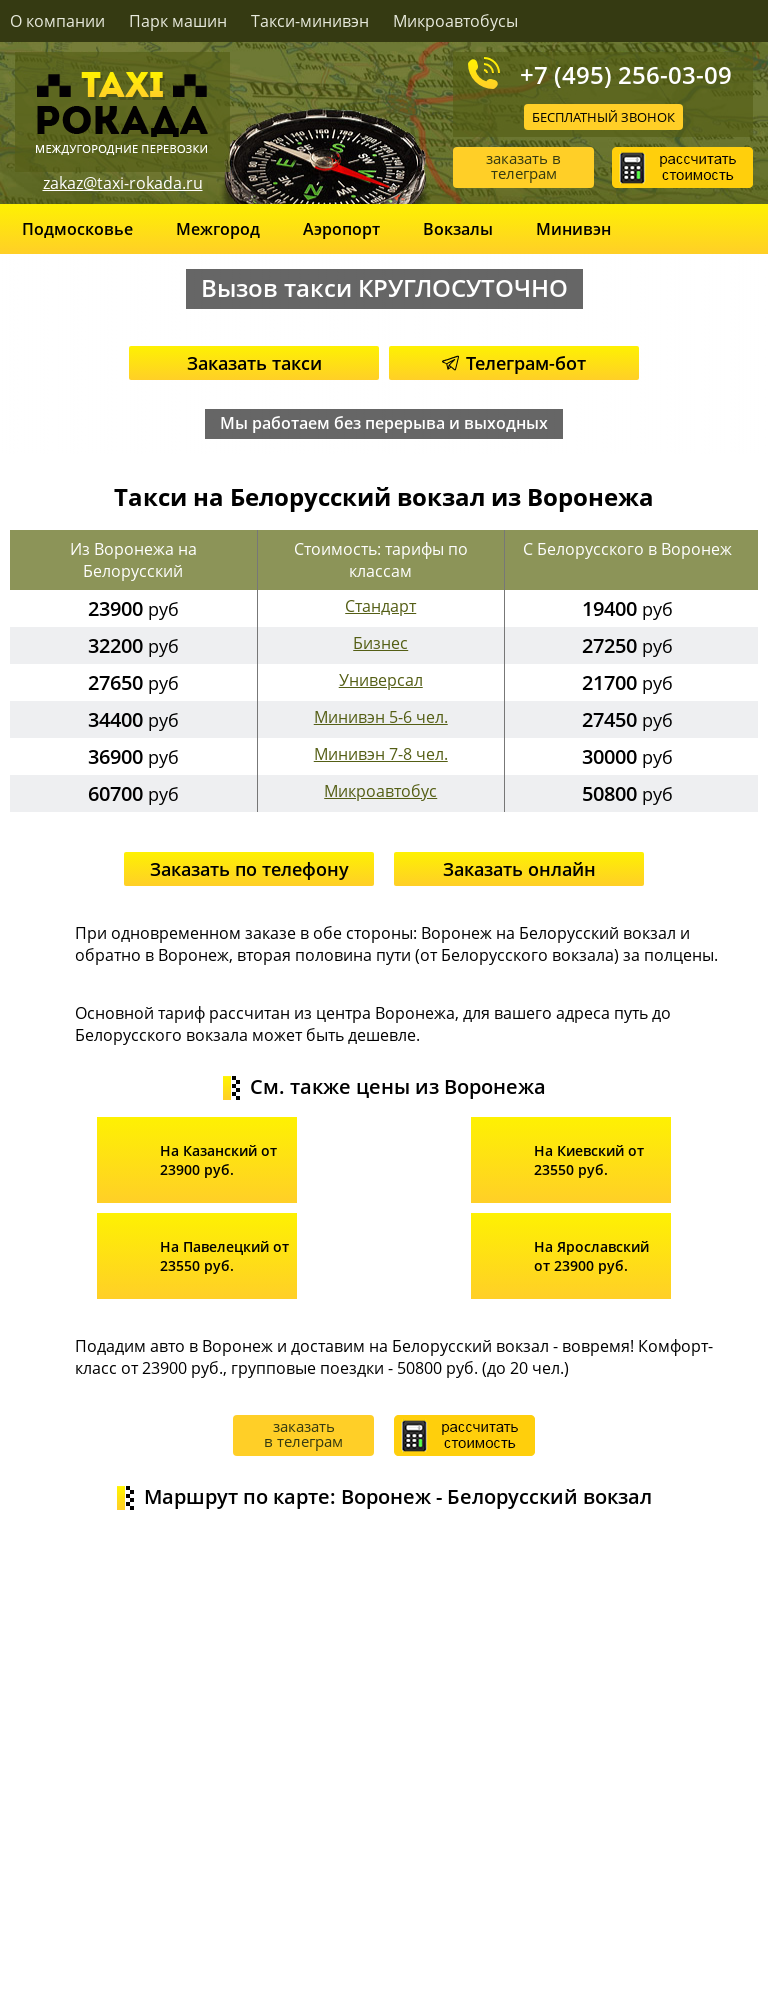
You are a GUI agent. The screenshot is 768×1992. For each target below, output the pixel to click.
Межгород (218, 229)
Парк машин (178, 21)
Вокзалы (458, 229)
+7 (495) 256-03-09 (626, 74)
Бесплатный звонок (603, 117)
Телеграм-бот (514, 363)
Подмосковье (77, 229)
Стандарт (380, 606)
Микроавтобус (380, 791)
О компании (57, 21)
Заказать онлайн (519, 869)
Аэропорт (341, 229)
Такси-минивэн (310, 21)
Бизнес (380, 643)
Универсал (381, 680)
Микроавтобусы (455, 21)
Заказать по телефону (249, 869)
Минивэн (573, 229)
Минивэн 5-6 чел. (381, 717)
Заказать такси (254, 363)
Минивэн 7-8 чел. (381, 754)
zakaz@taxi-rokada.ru (123, 183)
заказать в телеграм (523, 165)
